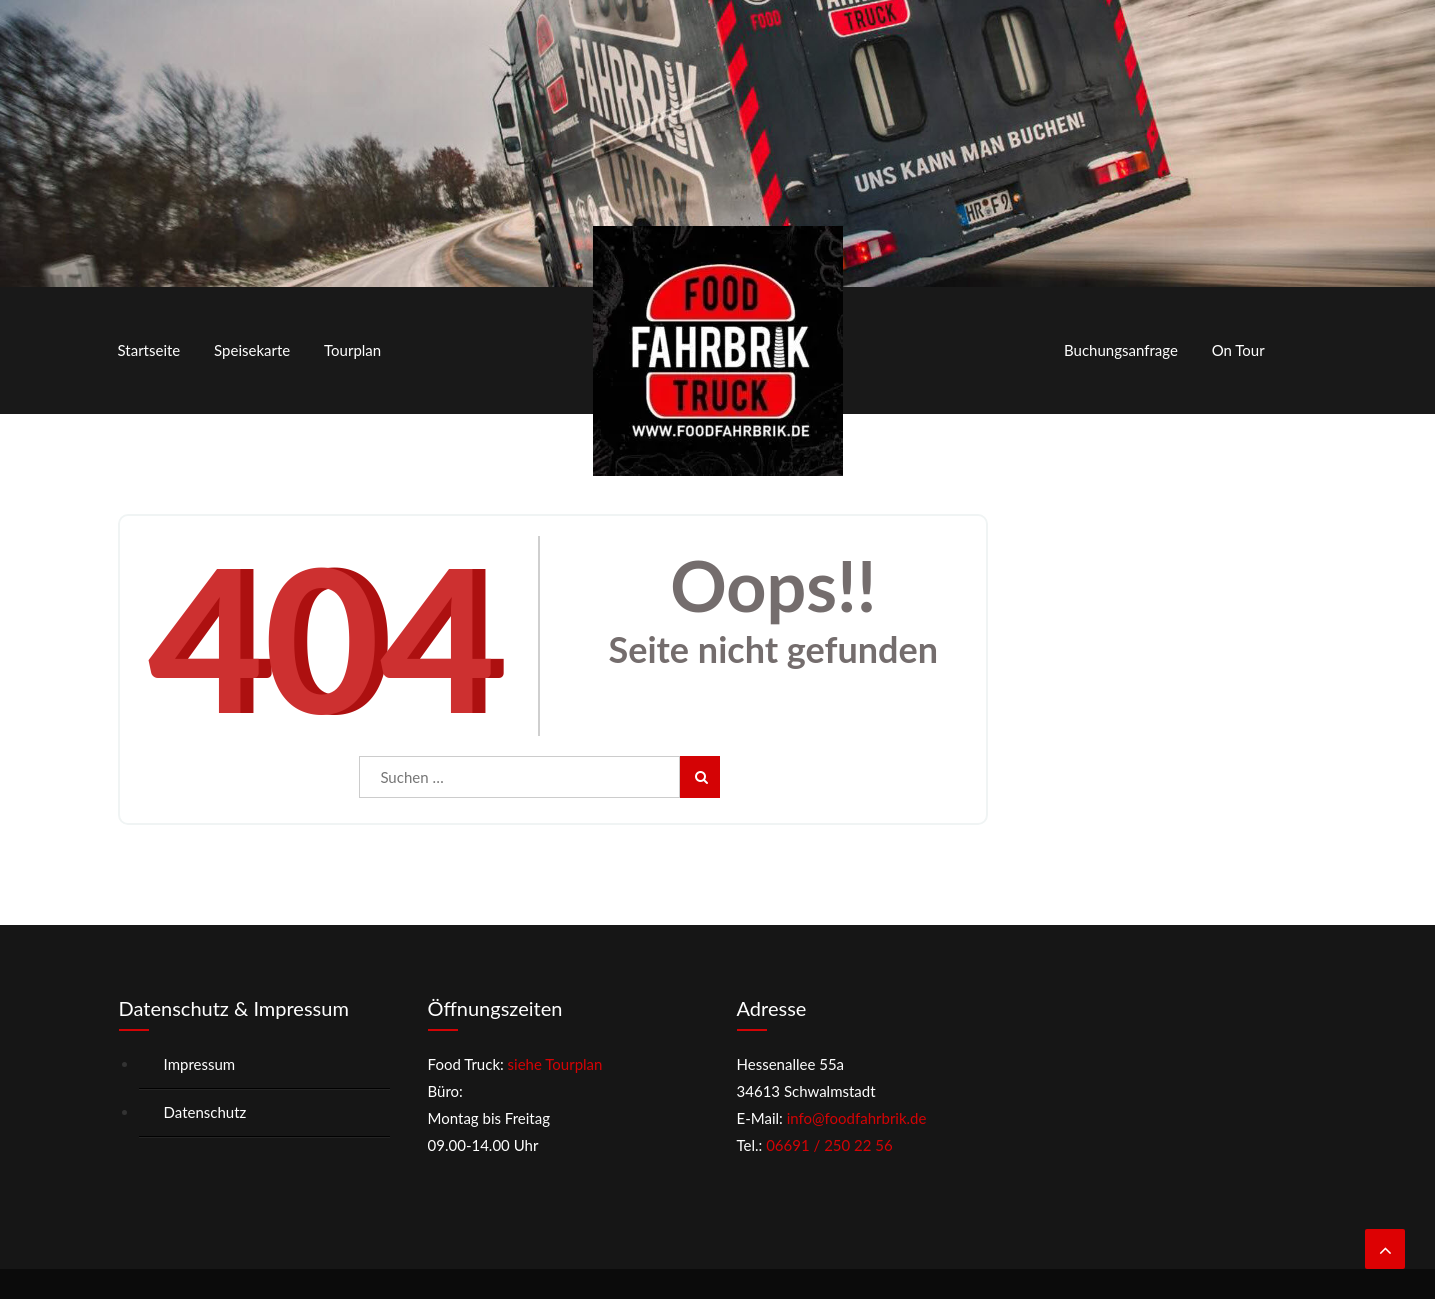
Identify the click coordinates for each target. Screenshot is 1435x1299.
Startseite (149, 350)
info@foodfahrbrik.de (857, 1118)
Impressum (200, 1064)
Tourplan (352, 350)
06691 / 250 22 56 (829, 1145)
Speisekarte (252, 350)
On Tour (1238, 350)
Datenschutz (205, 1112)
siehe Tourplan (553, 1064)
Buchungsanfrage (1121, 350)
